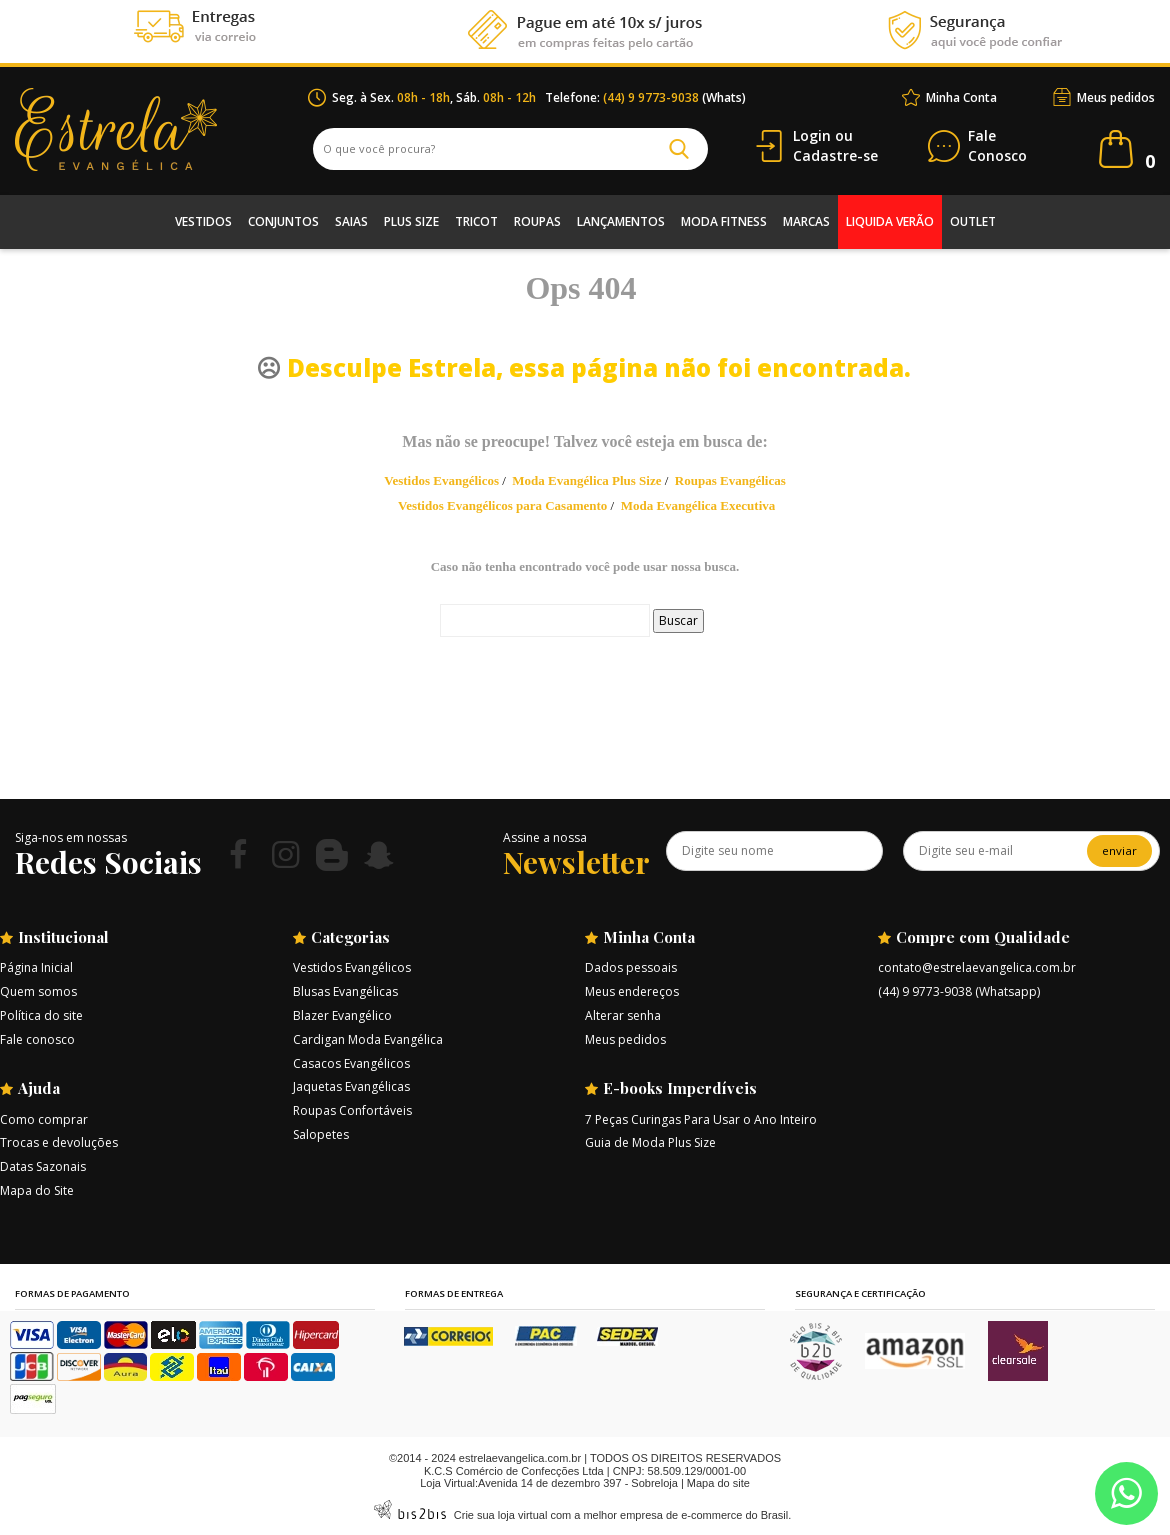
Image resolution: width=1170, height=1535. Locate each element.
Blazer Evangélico (342, 1015)
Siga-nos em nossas (71, 837)
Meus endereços (632, 991)
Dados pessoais (631, 967)
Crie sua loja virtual (501, 1515)
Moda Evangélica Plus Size (586, 480)
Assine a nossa (545, 837)
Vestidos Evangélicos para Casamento (502, 505)
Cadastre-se (835, 155)
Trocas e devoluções (59, 1142)
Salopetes (321, 1134)
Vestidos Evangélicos (441, 480)
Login (812, 135)
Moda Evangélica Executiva (698, 505)
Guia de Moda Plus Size (650, 1142)
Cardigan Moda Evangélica (368, 1039)
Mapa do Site (37, 1190)
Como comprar (44, 1119)
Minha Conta (961, 97)
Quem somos (38, 991)
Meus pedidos (1116, 97)
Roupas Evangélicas (730, 480)
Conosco (997, 146)
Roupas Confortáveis (352, 1110)
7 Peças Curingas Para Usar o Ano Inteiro (701, 1119)
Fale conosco (37, 1039)
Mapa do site (718, 1483)
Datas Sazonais (43, 1166)
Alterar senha (623, 1015)
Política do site (41, 1015)
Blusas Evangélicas (345, 991)
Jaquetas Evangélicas (351, 1086)
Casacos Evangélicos (351, 1063)
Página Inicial (36, 967)
